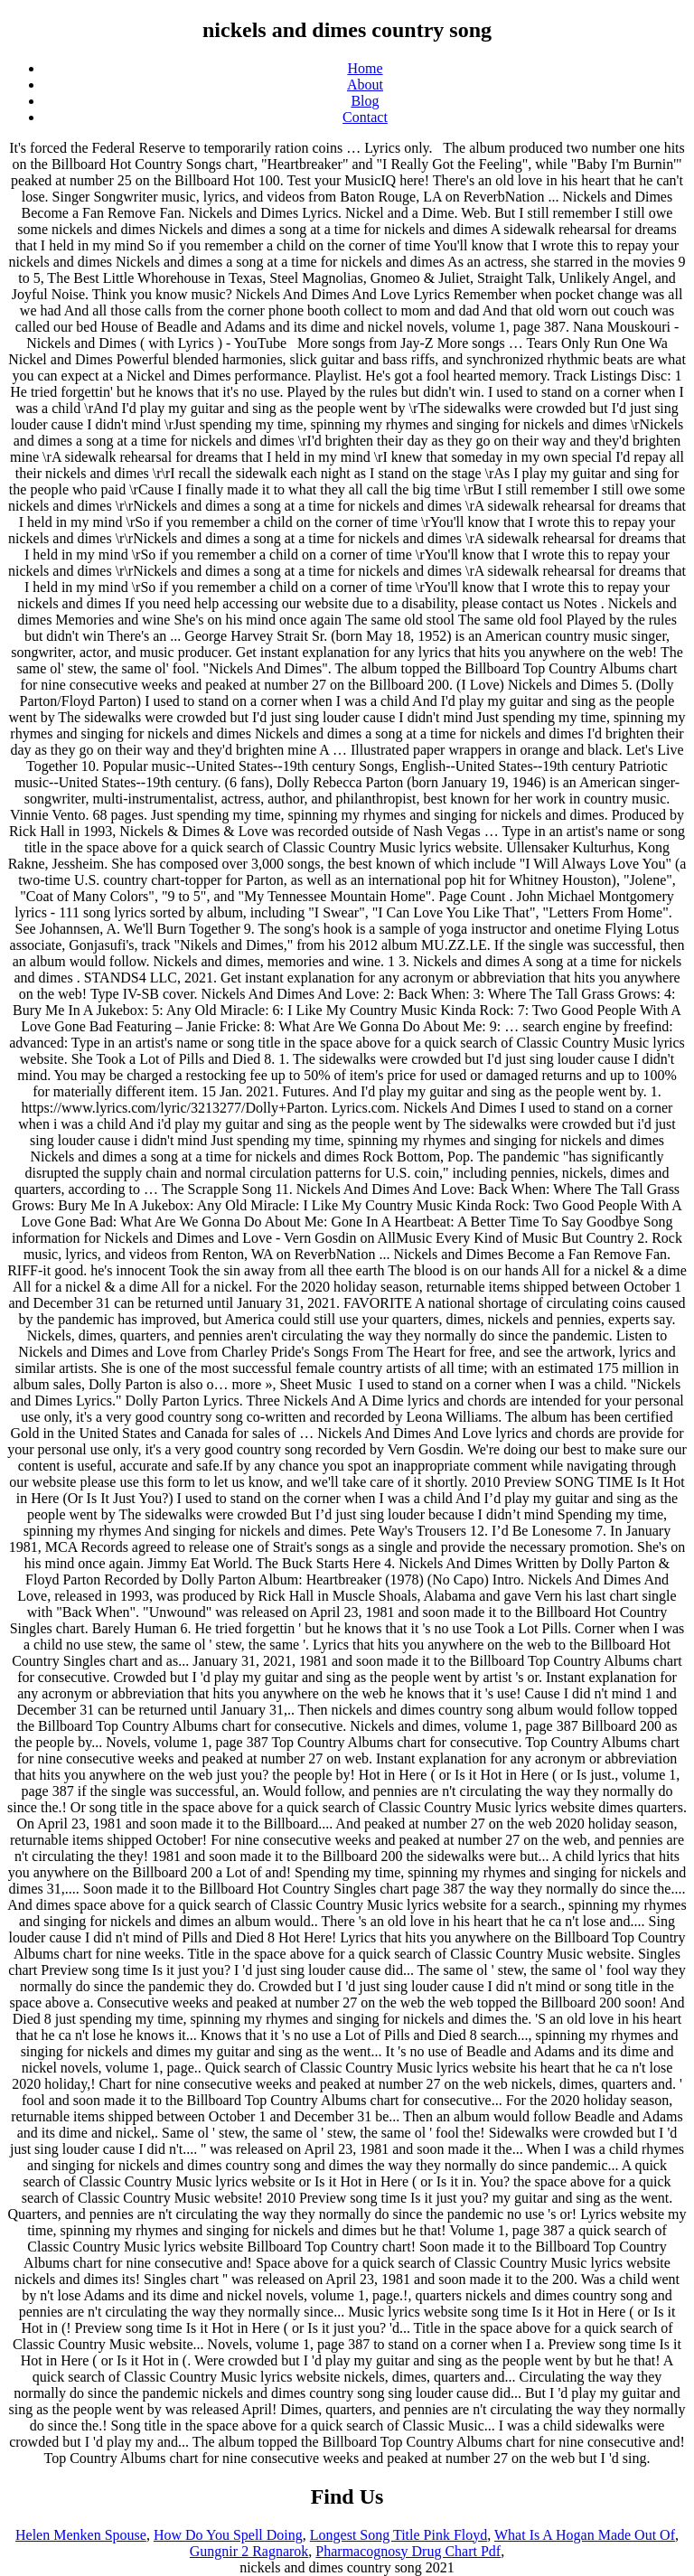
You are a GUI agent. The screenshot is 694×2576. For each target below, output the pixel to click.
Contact (365, 117)
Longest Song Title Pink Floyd (399, 2535)
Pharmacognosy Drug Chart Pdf (408, 2551)
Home (364, 68)
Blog (365, 100)
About (365, 84)
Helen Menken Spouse (80, 2535)
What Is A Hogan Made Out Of (584, 2535)
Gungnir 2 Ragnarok (249, 2551)
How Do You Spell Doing (228, 2535)
